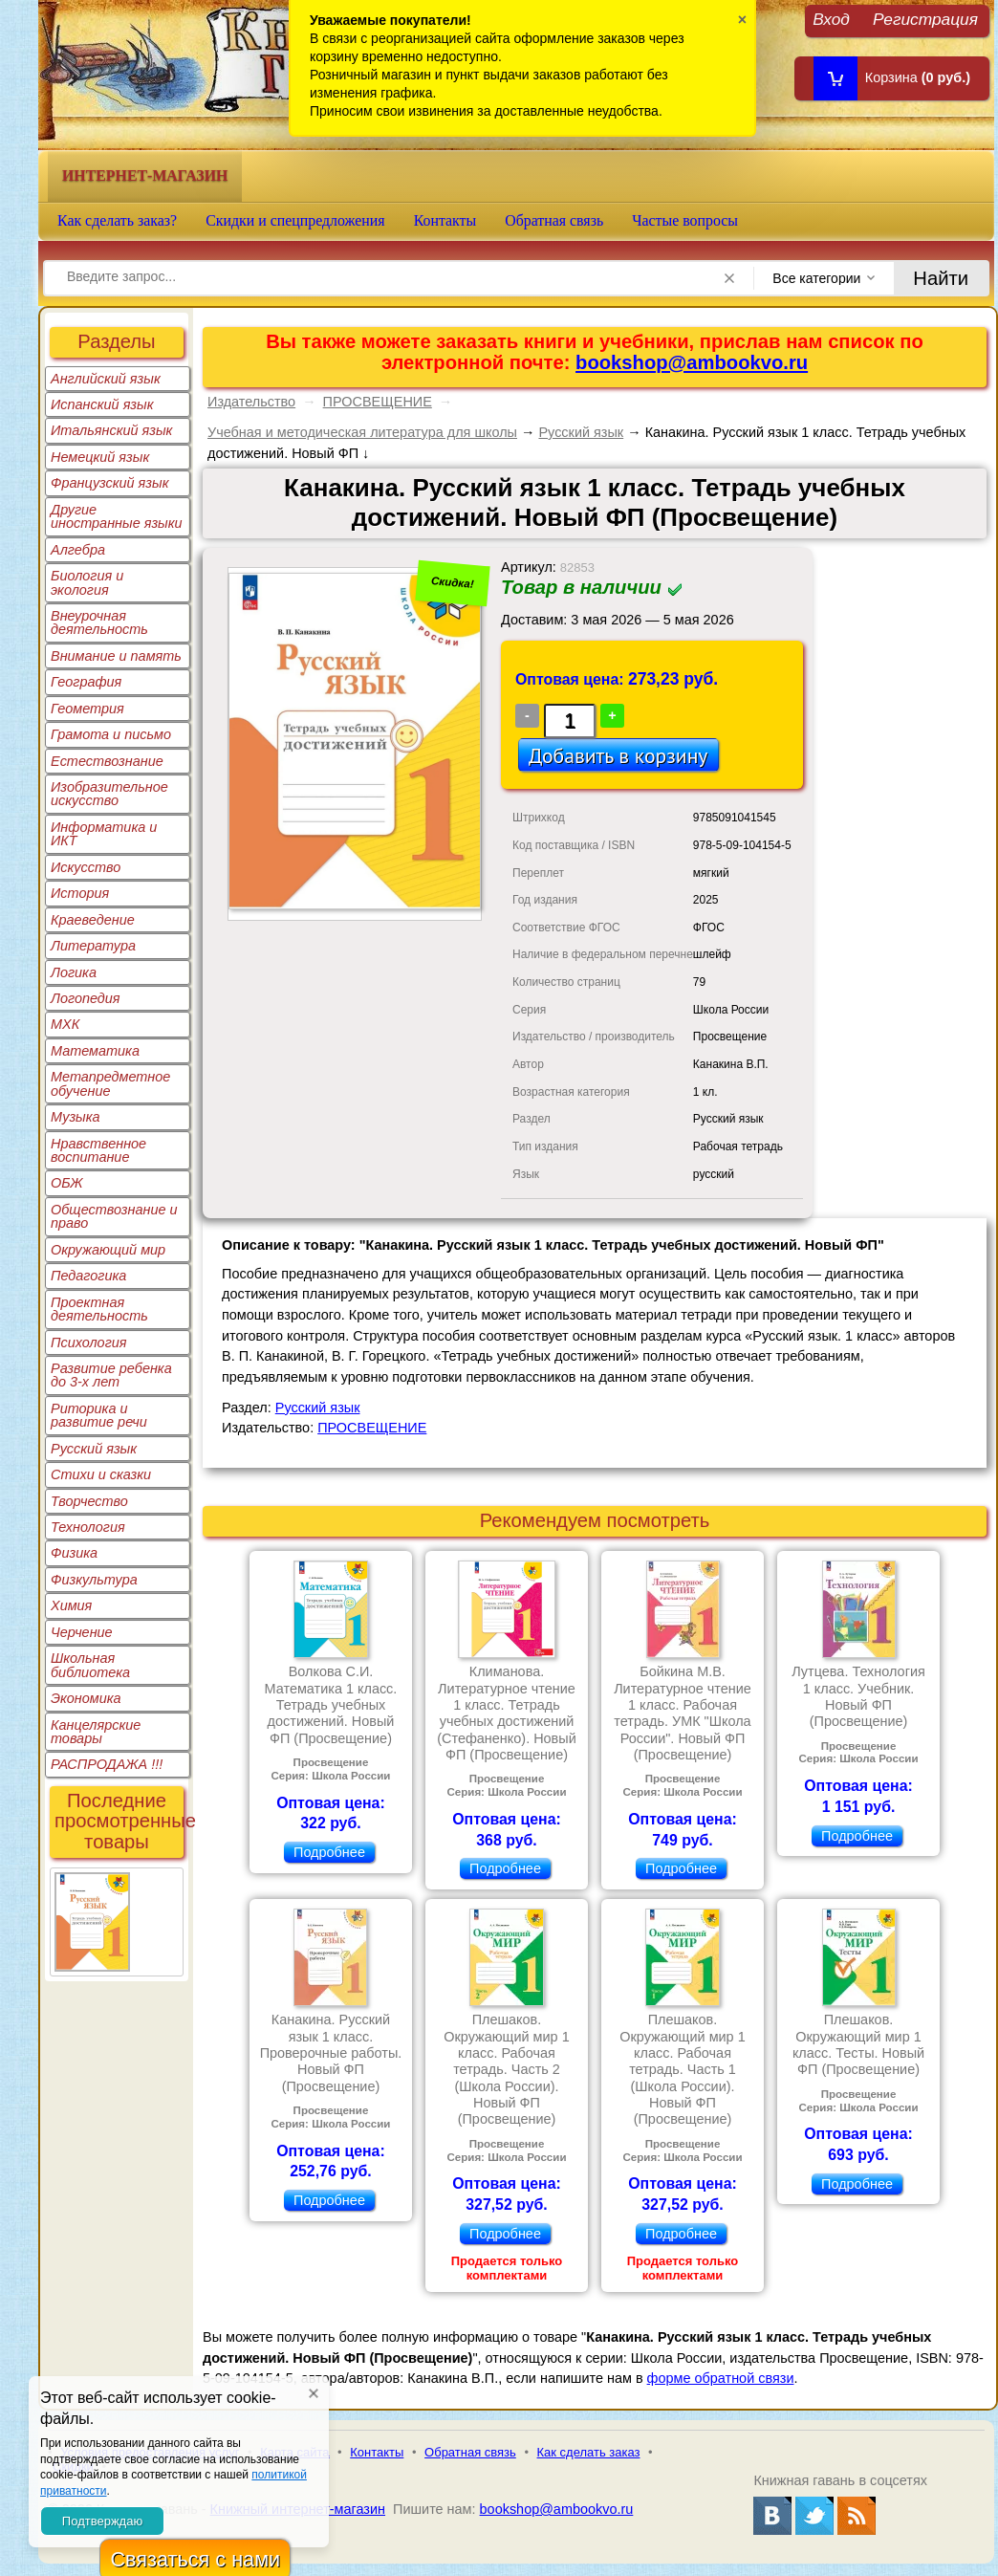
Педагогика (88, 1275)
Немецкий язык (100, 457)
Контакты (445, 220)
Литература (93, 945)
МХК (65, 1024)
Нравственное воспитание (98, 1150)
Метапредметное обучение (110, 1083)
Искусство (85, 867)
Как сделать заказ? (117, 220)
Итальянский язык (111, 430)
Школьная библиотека (90, 1664)
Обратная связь (554, 220)
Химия (71, 1605)
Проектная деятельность (99, 1309)
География (86, 681)
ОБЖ (67, 1182)
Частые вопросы (685, 220)
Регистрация (925, 19)
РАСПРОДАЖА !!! (107, 1764)
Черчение (82, 1632)
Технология (88, 1527)
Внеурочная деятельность (99, 622)
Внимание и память (116, 656)
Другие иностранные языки (117, 516)
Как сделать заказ (588, 2452)
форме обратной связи (720, 2378)
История (80, 893)
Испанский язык (102, 404)
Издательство (251, 401)
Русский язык (94, 1448)
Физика (74, 1553)
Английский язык (106, 378)
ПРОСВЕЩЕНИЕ (377, 401)
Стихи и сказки (101, 1474)
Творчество (89, 1501)
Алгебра (78, 549)
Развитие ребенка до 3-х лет (111, 1375)
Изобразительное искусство (109, 793)
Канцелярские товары (96, 1731)
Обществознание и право (114, 1216)
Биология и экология (87, 582)
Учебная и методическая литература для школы (362, 432)
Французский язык (109, 483)
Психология (89, 1342)
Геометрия (87, 708)
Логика (74, 972)
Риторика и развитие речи (99, 1415)
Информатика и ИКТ (104, 833)
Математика (95, 1051)
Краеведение (93, 920)
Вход (831, 19)
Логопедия (85, 998)
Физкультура (94, 1579)
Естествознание (107, 761)
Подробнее (329, 1852)
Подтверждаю (102, 2521)
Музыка (75, 1116)
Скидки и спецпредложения (295, 220)
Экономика (86, 1698)
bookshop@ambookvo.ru (691, 362)
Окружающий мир (108, 1249)
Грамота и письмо (111, 734)
